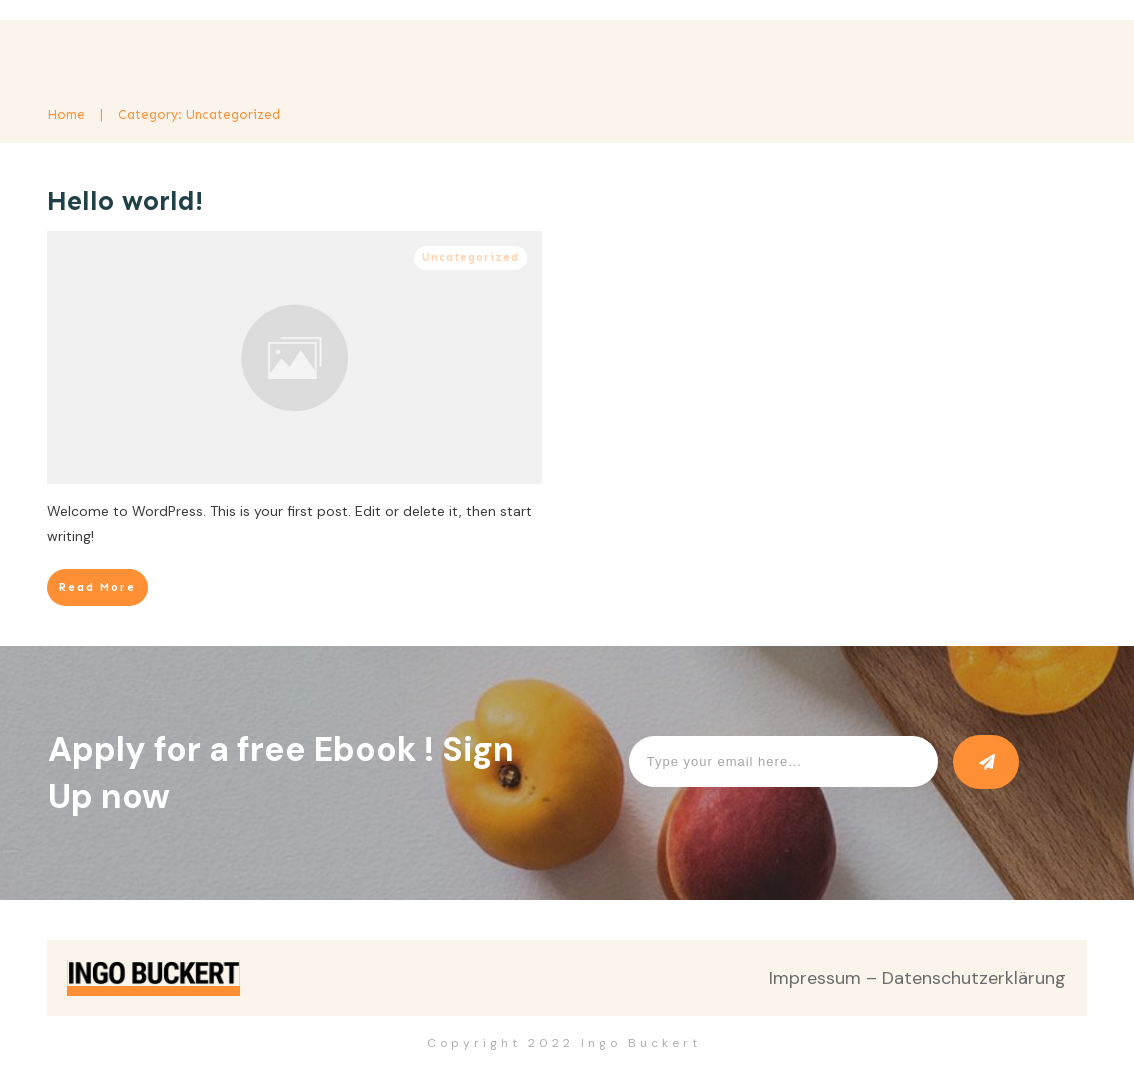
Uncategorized (470, 257)
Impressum (815, 978)
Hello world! (125, 201)
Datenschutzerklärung (974, 978)
